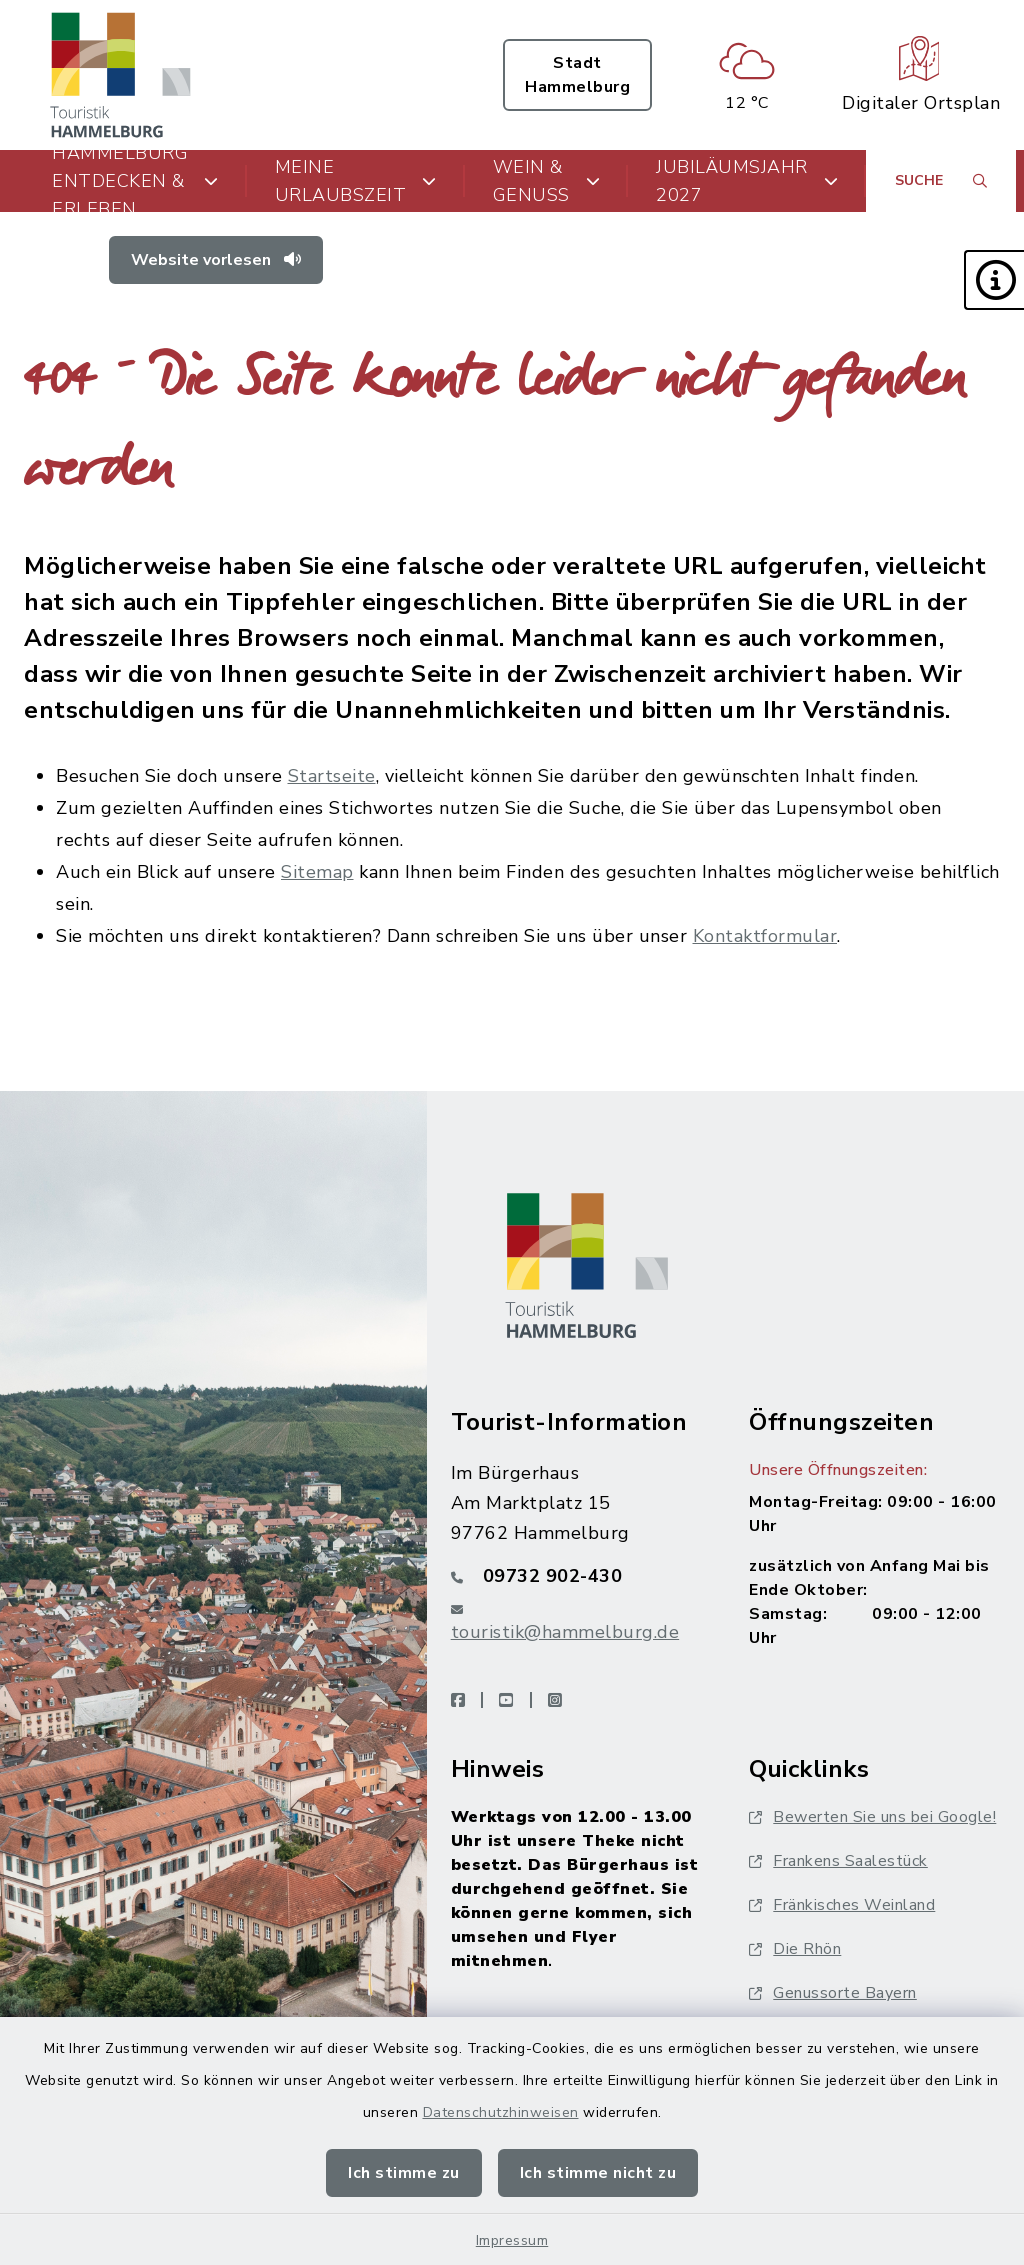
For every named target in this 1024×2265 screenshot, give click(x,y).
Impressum (512, 2240)
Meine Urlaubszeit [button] (356, 181)
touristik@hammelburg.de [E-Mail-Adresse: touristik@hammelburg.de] (565, 1632)
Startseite (332, 776)
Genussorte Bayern (833, 1993)
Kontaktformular (765, 936)
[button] (994, 280)
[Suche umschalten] (941, 181)
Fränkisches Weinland (842, 1905)
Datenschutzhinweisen (501, 2112)
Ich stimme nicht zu (598, 2173)
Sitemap (317, 872)
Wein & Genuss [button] (547, 181)
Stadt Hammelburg (577, 75)
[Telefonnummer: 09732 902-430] (576, 1576)
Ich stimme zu (404, 2173)
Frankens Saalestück (838, 1861)
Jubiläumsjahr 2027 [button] (747, 181)
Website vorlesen (216, 260)
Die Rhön (795, 1949)
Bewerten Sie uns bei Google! (872, 1817)
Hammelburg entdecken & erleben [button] (135, 181)
